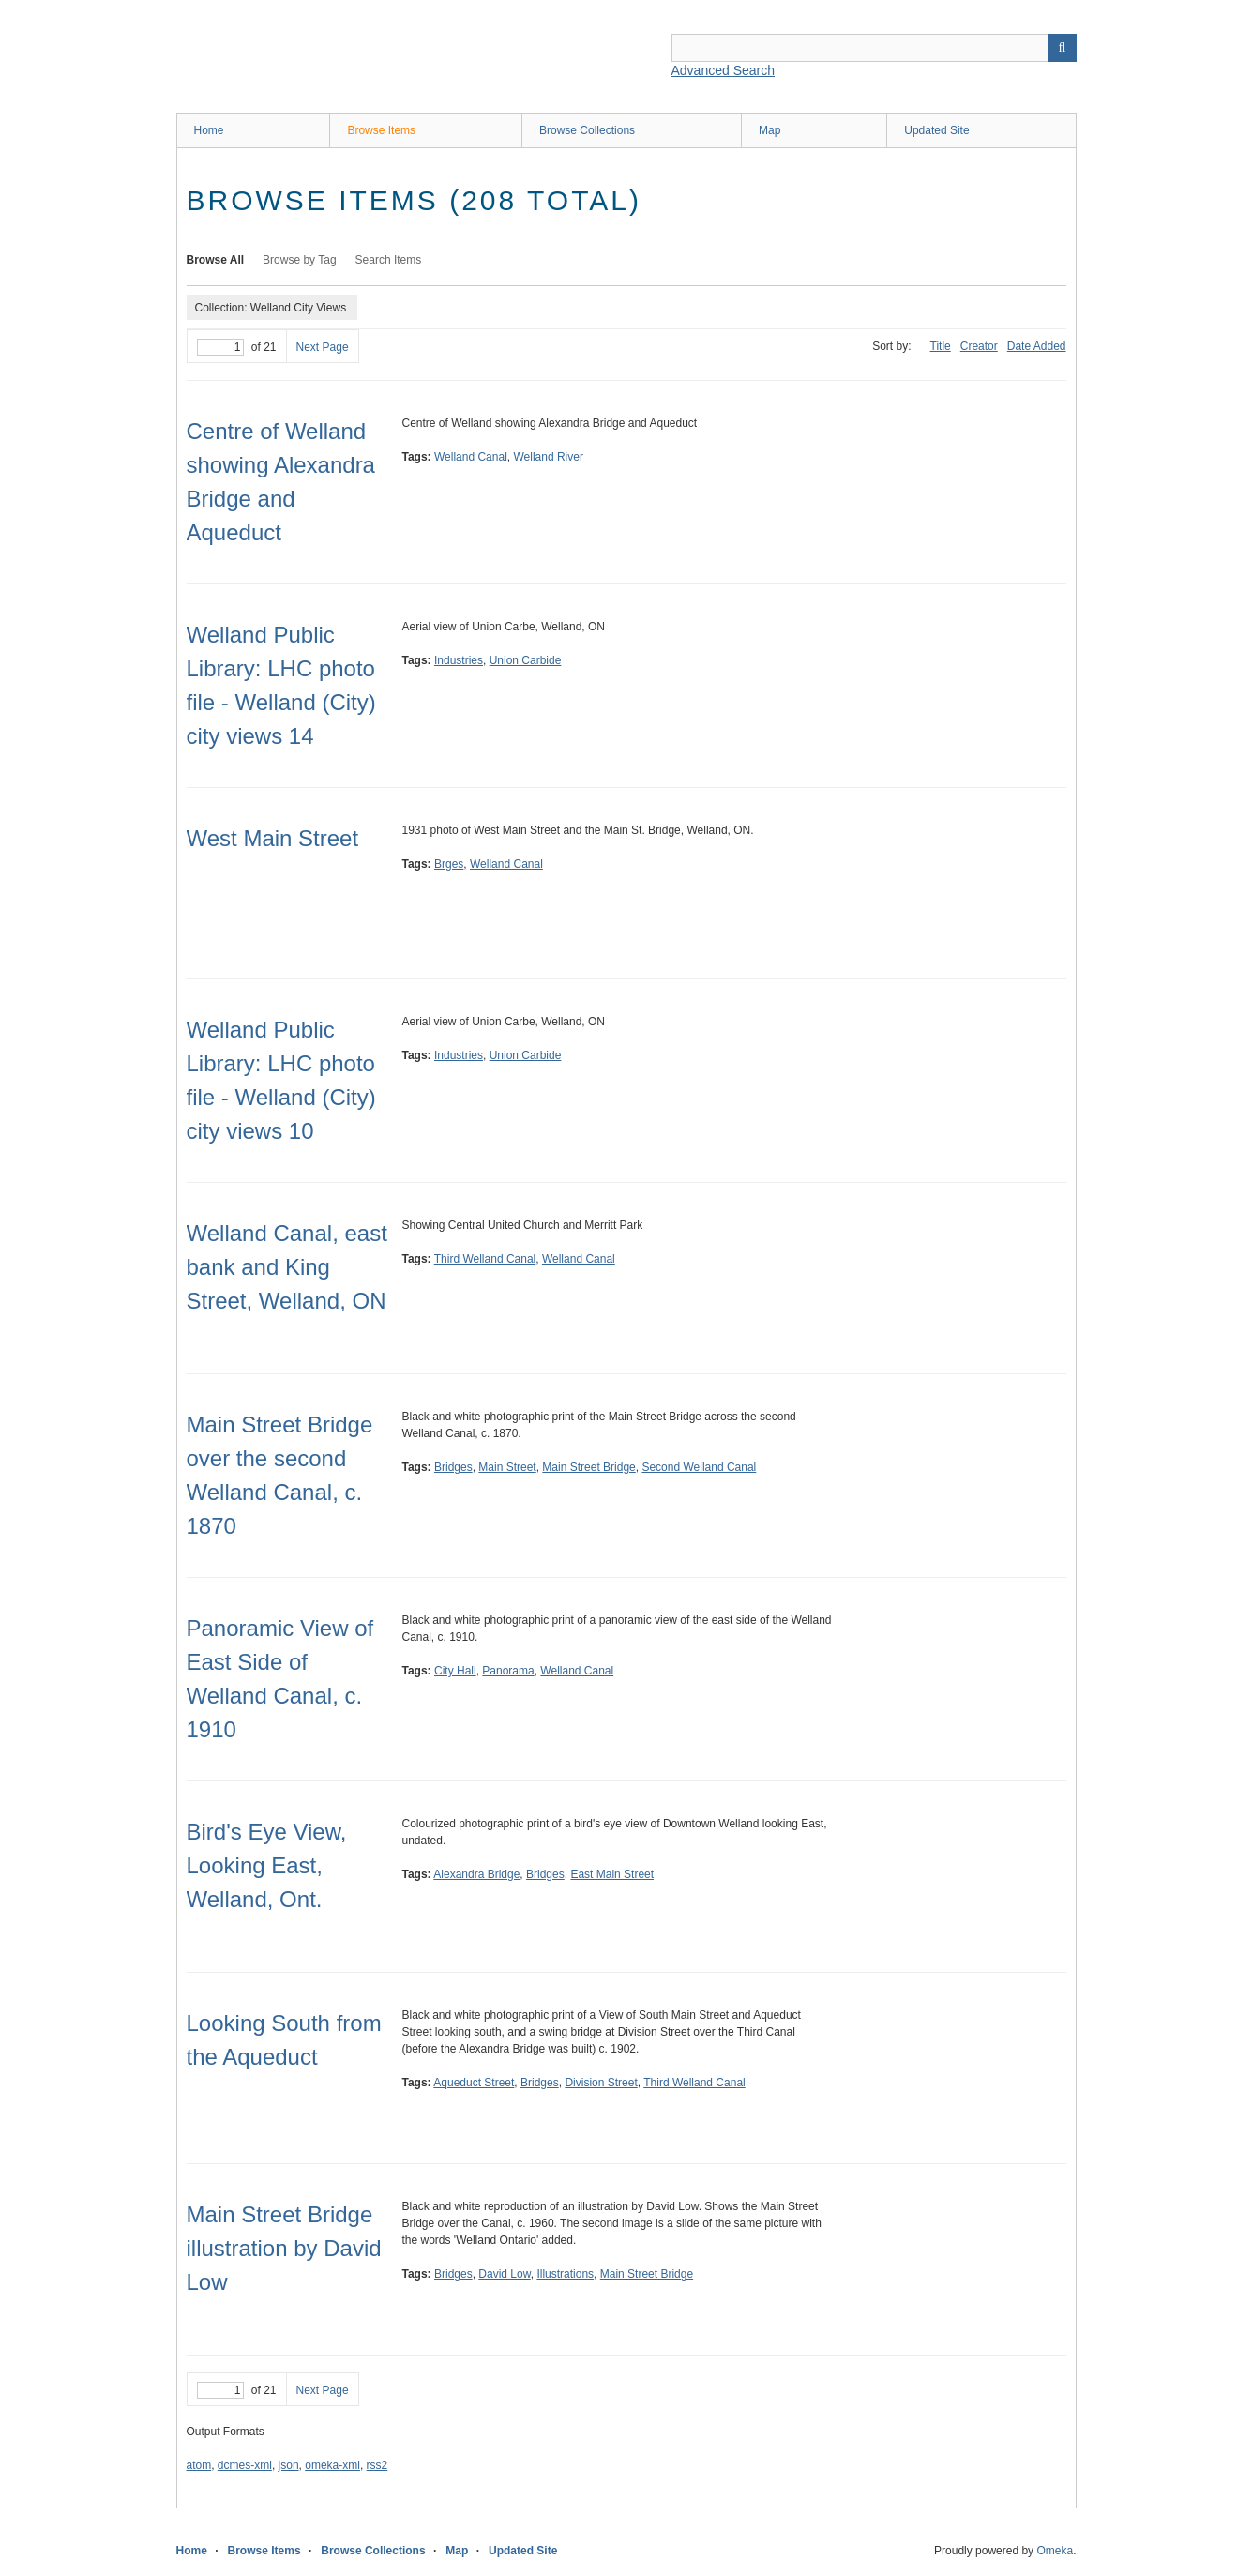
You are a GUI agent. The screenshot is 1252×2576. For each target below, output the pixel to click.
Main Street (506, 1467)
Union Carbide (526, 660)
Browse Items (381, 130)
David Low (504, 2274)
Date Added (1036, 346)
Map (769, 130)
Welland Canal (470, 456)
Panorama (508, 1670)
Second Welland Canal (698, 1467)
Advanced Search (723, 70)
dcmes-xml (245, 2465)
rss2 (377, 2465)
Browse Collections (587, 130)
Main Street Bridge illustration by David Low (284, 2248)
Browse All (216, 259)
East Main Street (612, 1874)
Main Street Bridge (588, 1467)
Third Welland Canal (485, 1258)
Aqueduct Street (473, 2082)
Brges (448, 864)
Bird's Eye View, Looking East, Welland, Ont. (267, 1865)
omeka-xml (332, 2465)
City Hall (455, 1670)
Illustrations (565, 2274)
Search (1062, 48)
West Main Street (273, 838)
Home (209, 130)
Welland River (547, 456)
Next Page (322, 347)
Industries (458, 660)
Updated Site (936, 130)
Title (940, 346)
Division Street (601, 2082)
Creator (979, 346)
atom (199, 2465)
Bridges (453, 1467)
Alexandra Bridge (476, 1874)
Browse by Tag (300, 259)
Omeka (1054, 2550)
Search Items (388, 259)
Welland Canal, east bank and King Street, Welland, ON (287, 1266)
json (289, 2465)
